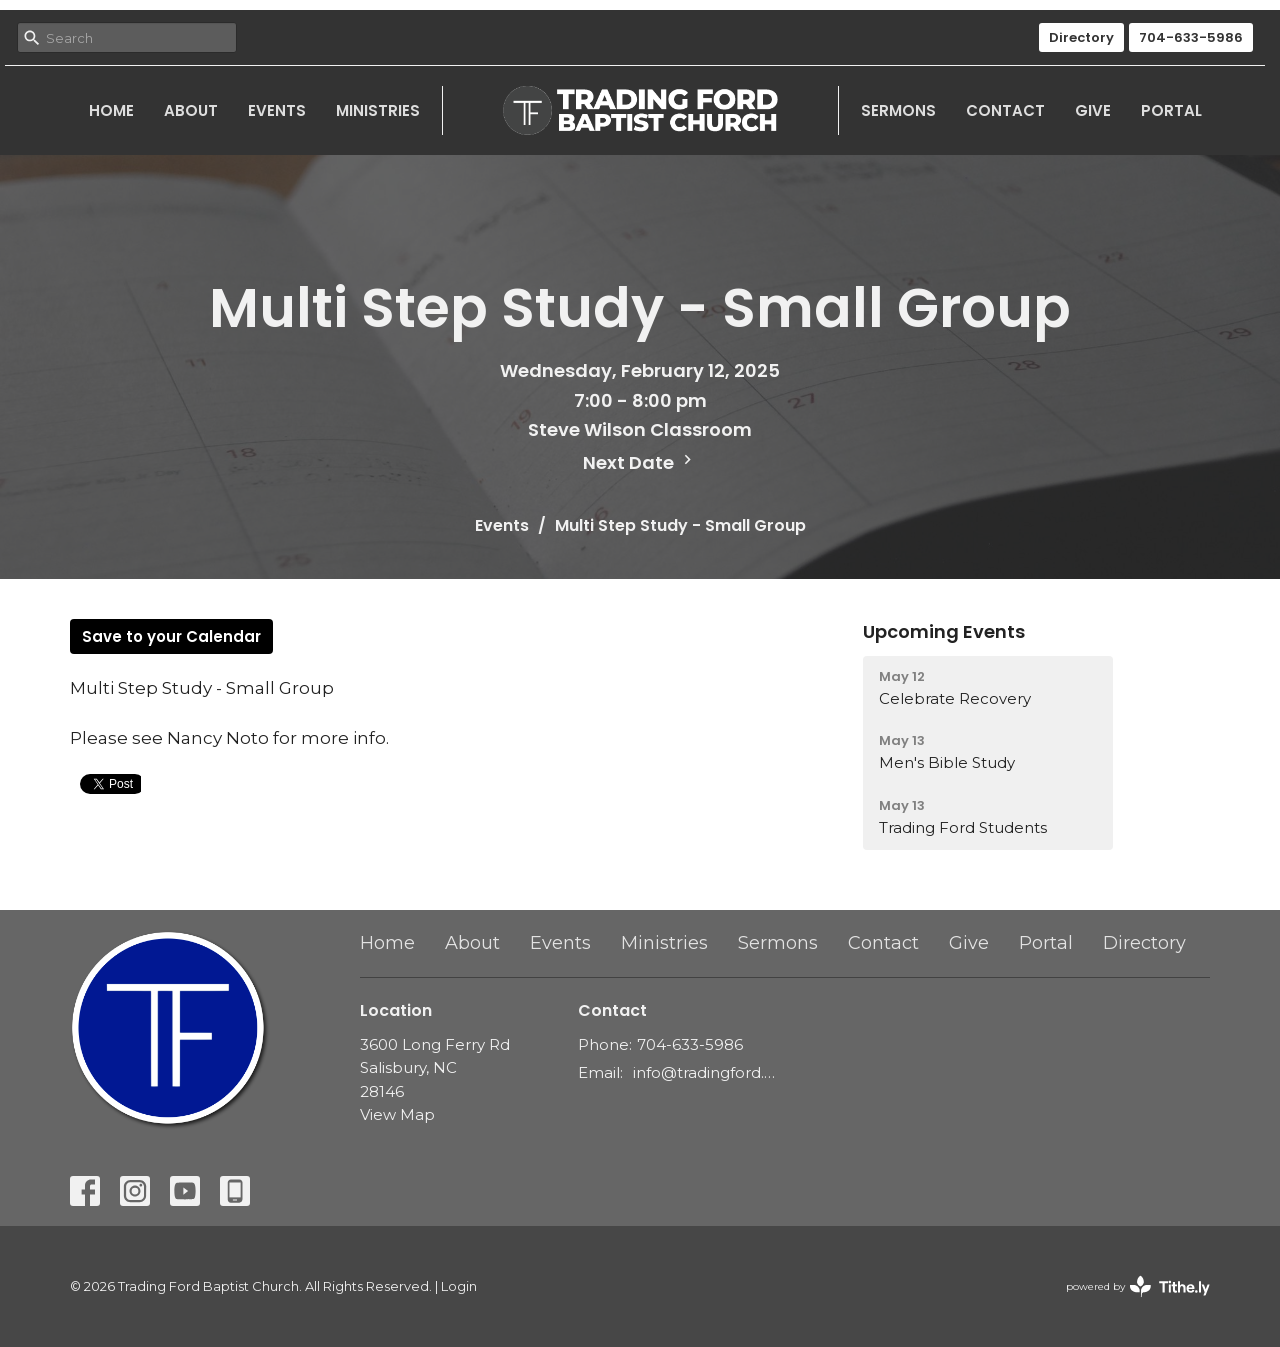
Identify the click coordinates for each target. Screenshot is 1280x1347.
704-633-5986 (1191, 37)
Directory (1081, 37)
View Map (397, 1114)
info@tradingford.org (704, 1072)
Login (459, 1286)
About (191, 110)
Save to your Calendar (171, 636)
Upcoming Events (944, 631)
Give (1093, 110)
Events (277, 110)
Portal (1171, 110)
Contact (1005, 110)
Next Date (640, 462)
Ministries (378, 110)
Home (111, 110)
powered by (1138, 1286)
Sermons (898, 110)
